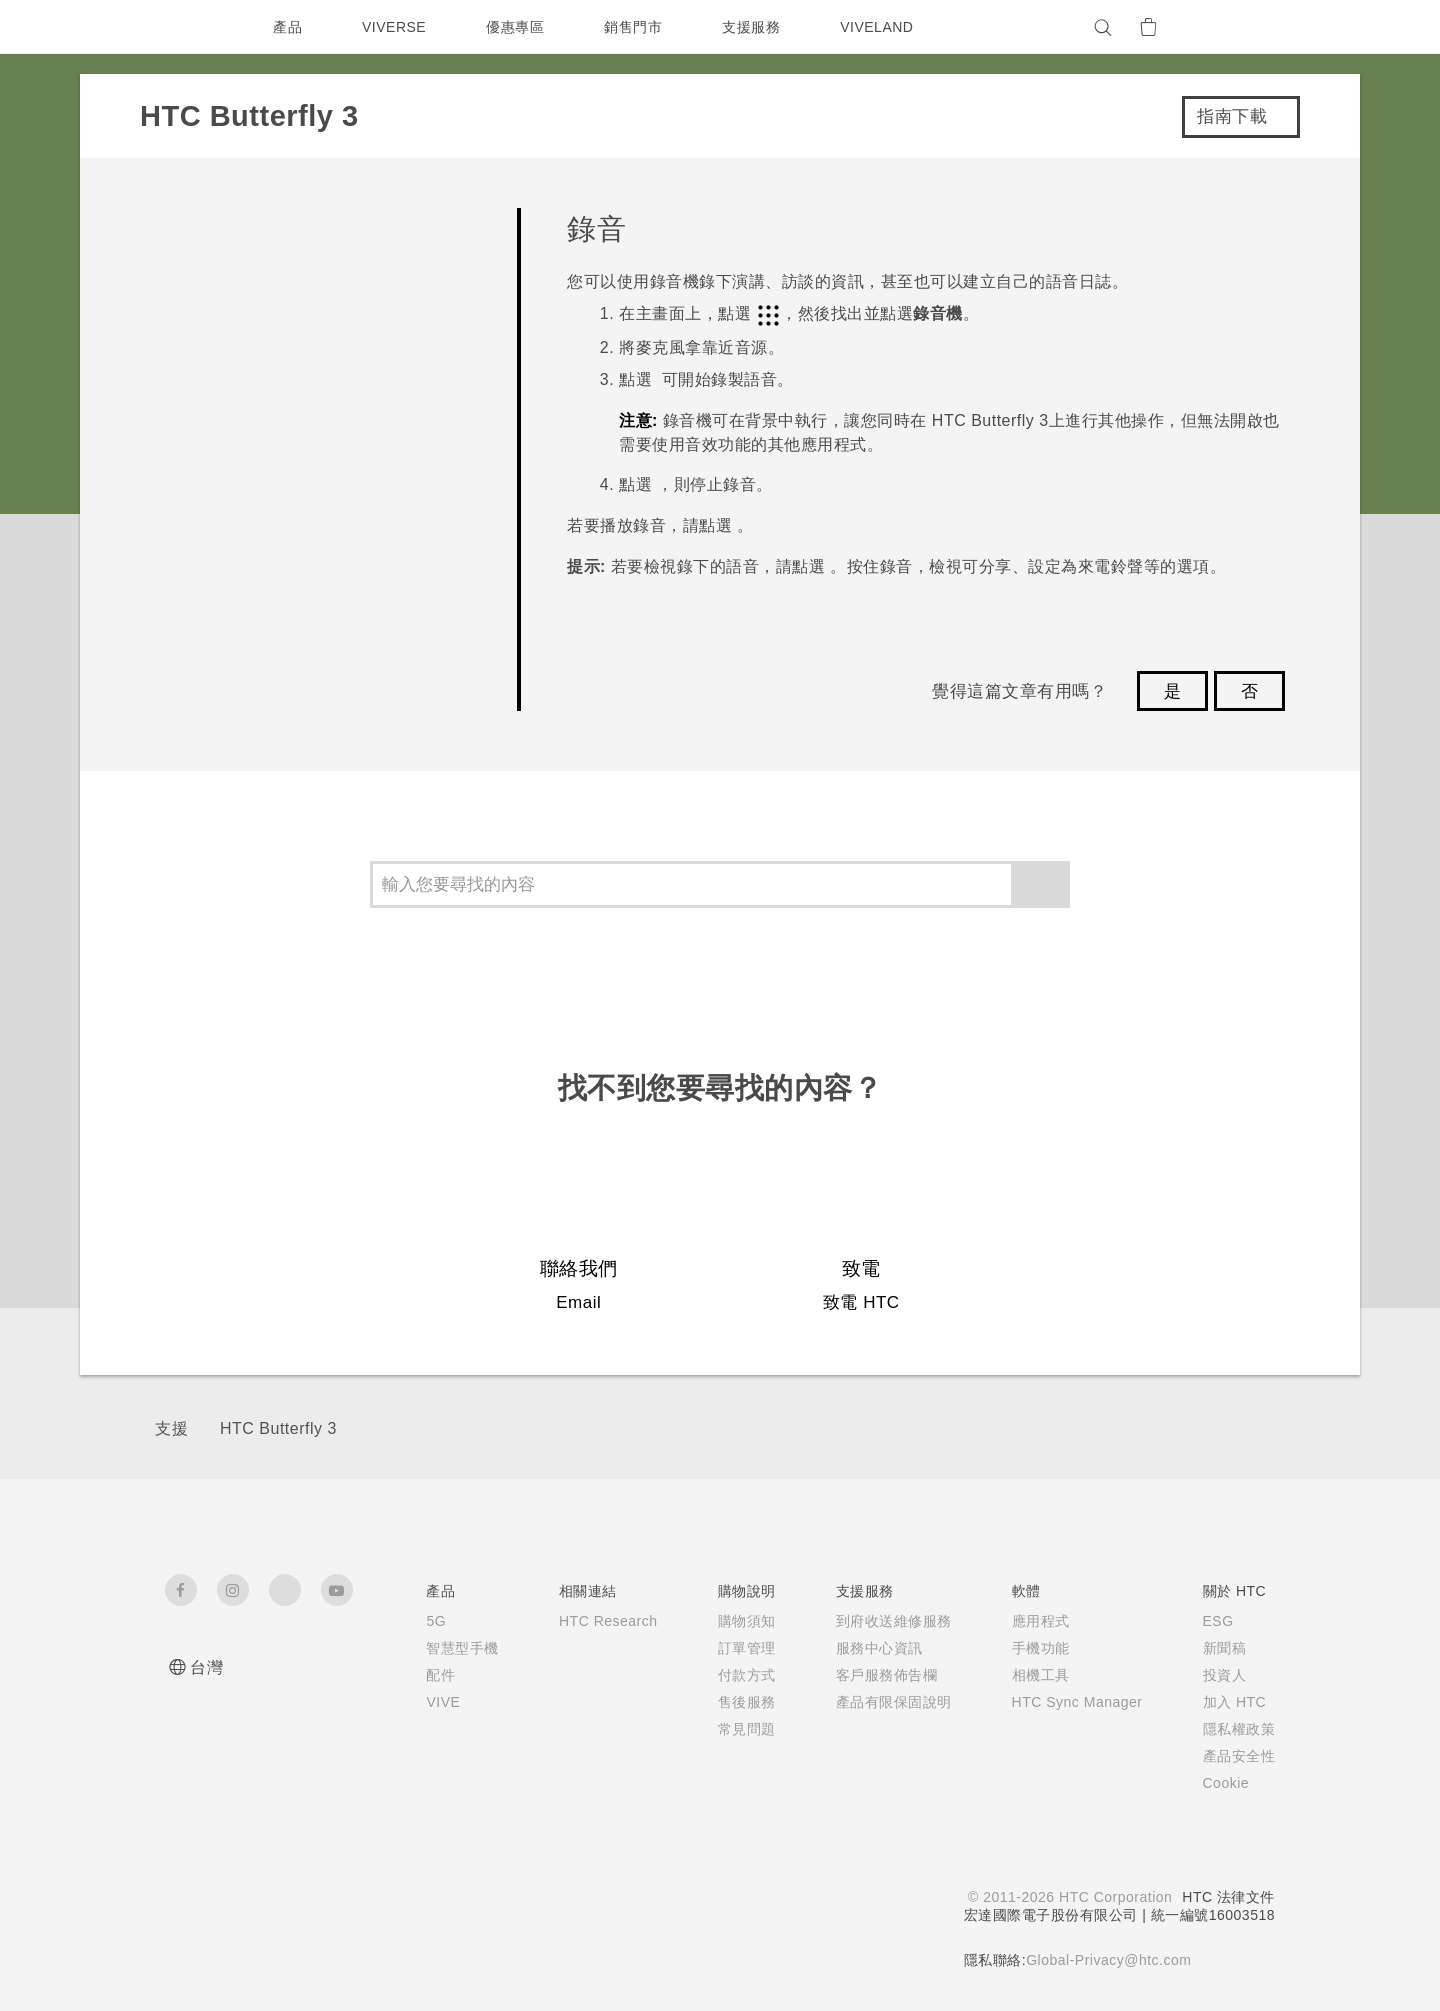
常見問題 (735, 1729)
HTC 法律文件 (1228, 1897)
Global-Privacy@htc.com (1106, 1960)
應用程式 (1029, 1621)
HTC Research (593, 1621)
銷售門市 (638, 27)
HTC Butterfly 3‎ (278, 1428)
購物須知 (735, 1621)
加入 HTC (1235, 1702)
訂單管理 (735, 1648)
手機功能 (1029, 1648)
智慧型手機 (443, 1648)
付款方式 (735, 1675)
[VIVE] (1248, 27)
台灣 (206, 1667)
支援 (171, 1428)
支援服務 (756, 27)
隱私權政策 (1239, 1729)
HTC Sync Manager (1071, 1702)
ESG (1219, 1621)
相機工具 (1029, 1675)
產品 (287, 27)
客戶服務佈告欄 (875, 1675)
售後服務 (735, 1702)
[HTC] (189, 27)
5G (416, 1621)
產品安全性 (1239, 1756)
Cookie (1228, 1783)
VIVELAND (886, 27)
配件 (421, 1675)
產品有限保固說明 (882, 1702)
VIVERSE (396, 27)
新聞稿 (1225, 1648)
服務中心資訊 (867, 1648)
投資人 (1225, 1675)
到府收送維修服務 (882, 1621)
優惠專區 (520, 27)
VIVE (425, 1702)
